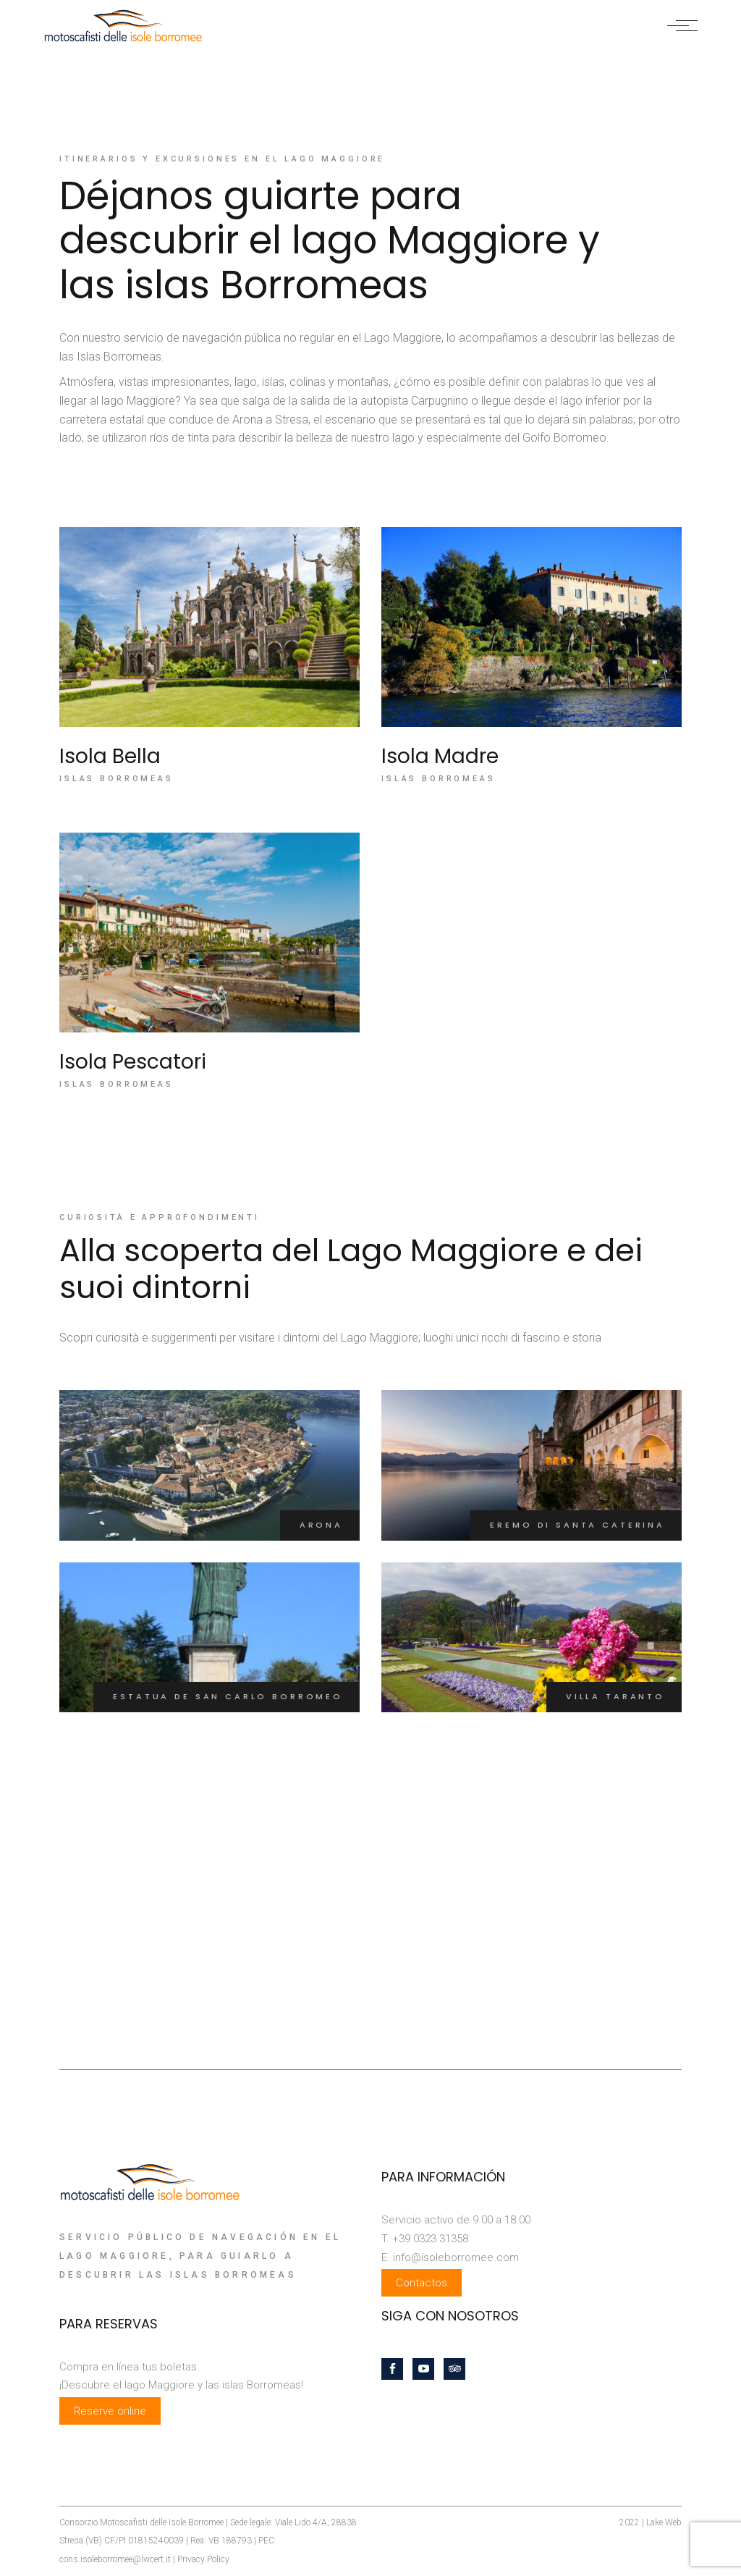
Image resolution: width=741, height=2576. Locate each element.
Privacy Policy (203, 2559)
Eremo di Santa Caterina (577, 1525)
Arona (321, 1525)
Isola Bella (110, 756)
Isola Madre (440, 756)
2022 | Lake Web (650, 2522)
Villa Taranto (615, 1696)
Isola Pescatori (132, 1062)
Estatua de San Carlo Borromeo (228, 1696)
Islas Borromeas (116, 778)
